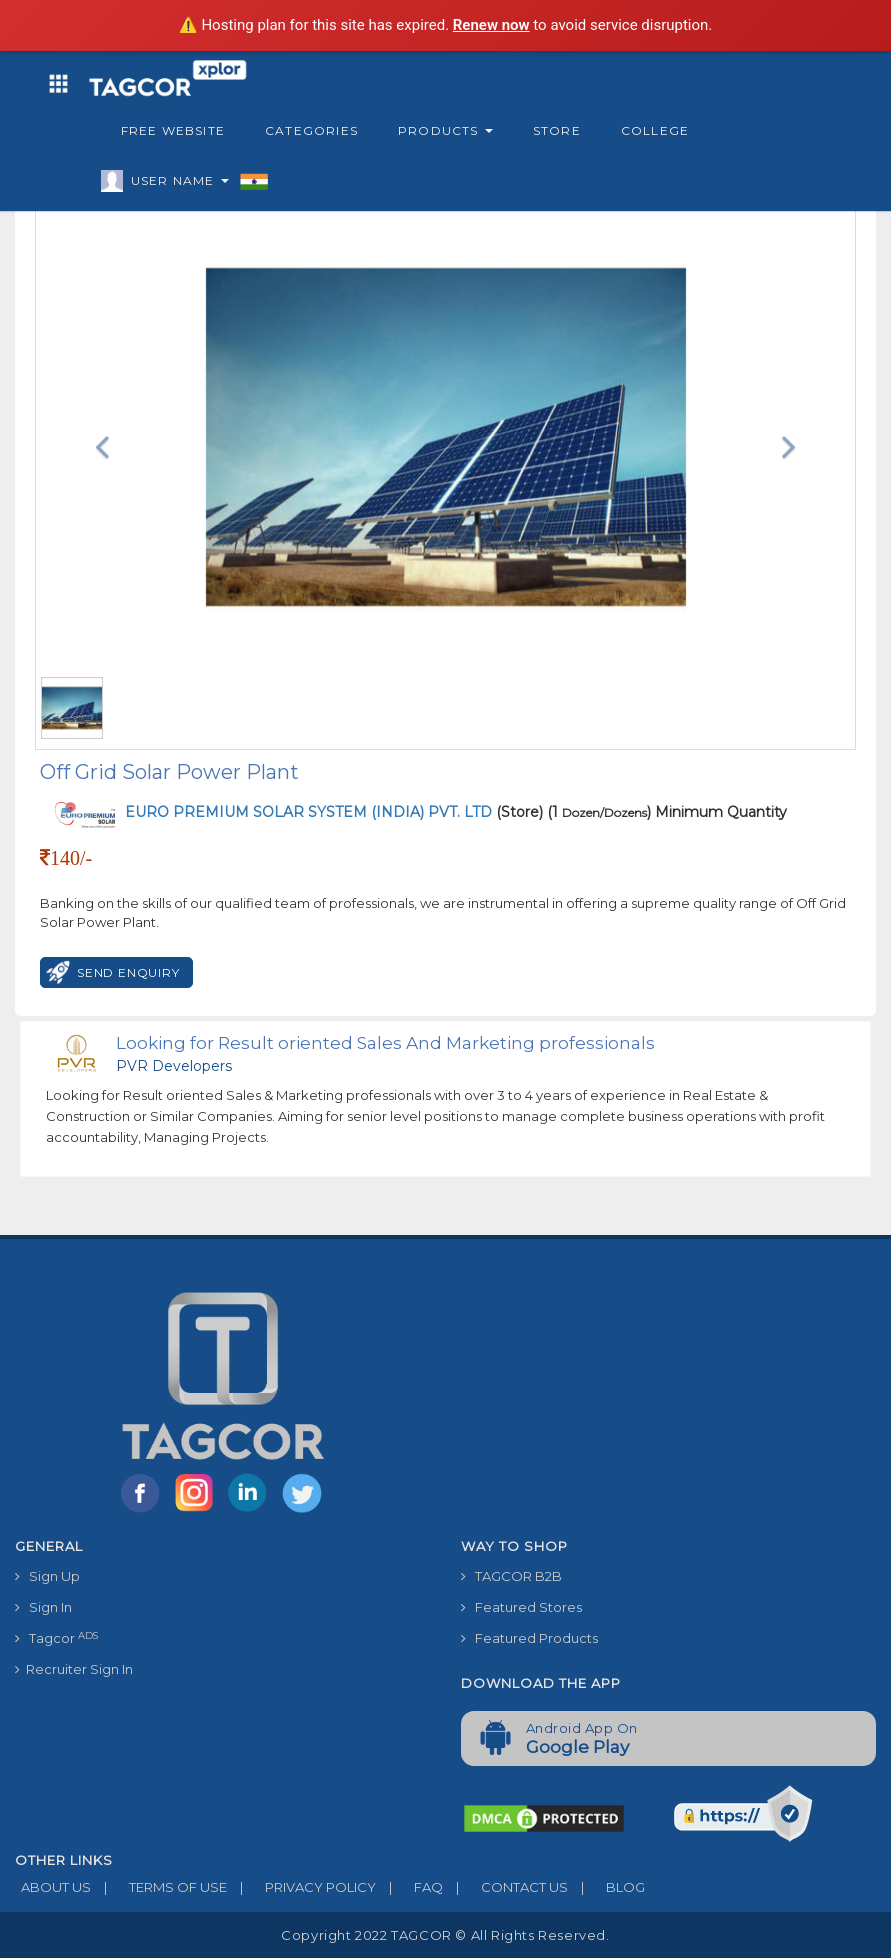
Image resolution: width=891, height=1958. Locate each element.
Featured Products (529, 1638)
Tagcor (56, 1638)
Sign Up (47, 1576)
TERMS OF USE (159, 1887)
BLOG (606, 1887)
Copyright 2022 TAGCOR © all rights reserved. (445, 1935)
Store (557, 130)
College (655, 130)
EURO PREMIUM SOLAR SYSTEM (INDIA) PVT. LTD (310, 812)
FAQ (409, 1887)
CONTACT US (505, 1887)
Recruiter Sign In (74, 1669)
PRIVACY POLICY (301, 1887)
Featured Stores (521, 1607)
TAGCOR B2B (511, 1576)
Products (445, 130)
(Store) (334, 812)
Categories (311, 130)
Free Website (173, 130)
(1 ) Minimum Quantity (667, 812)
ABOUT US (53, 1887)
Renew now (491, 25)
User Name (175, 184)
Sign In (43, 1607)
